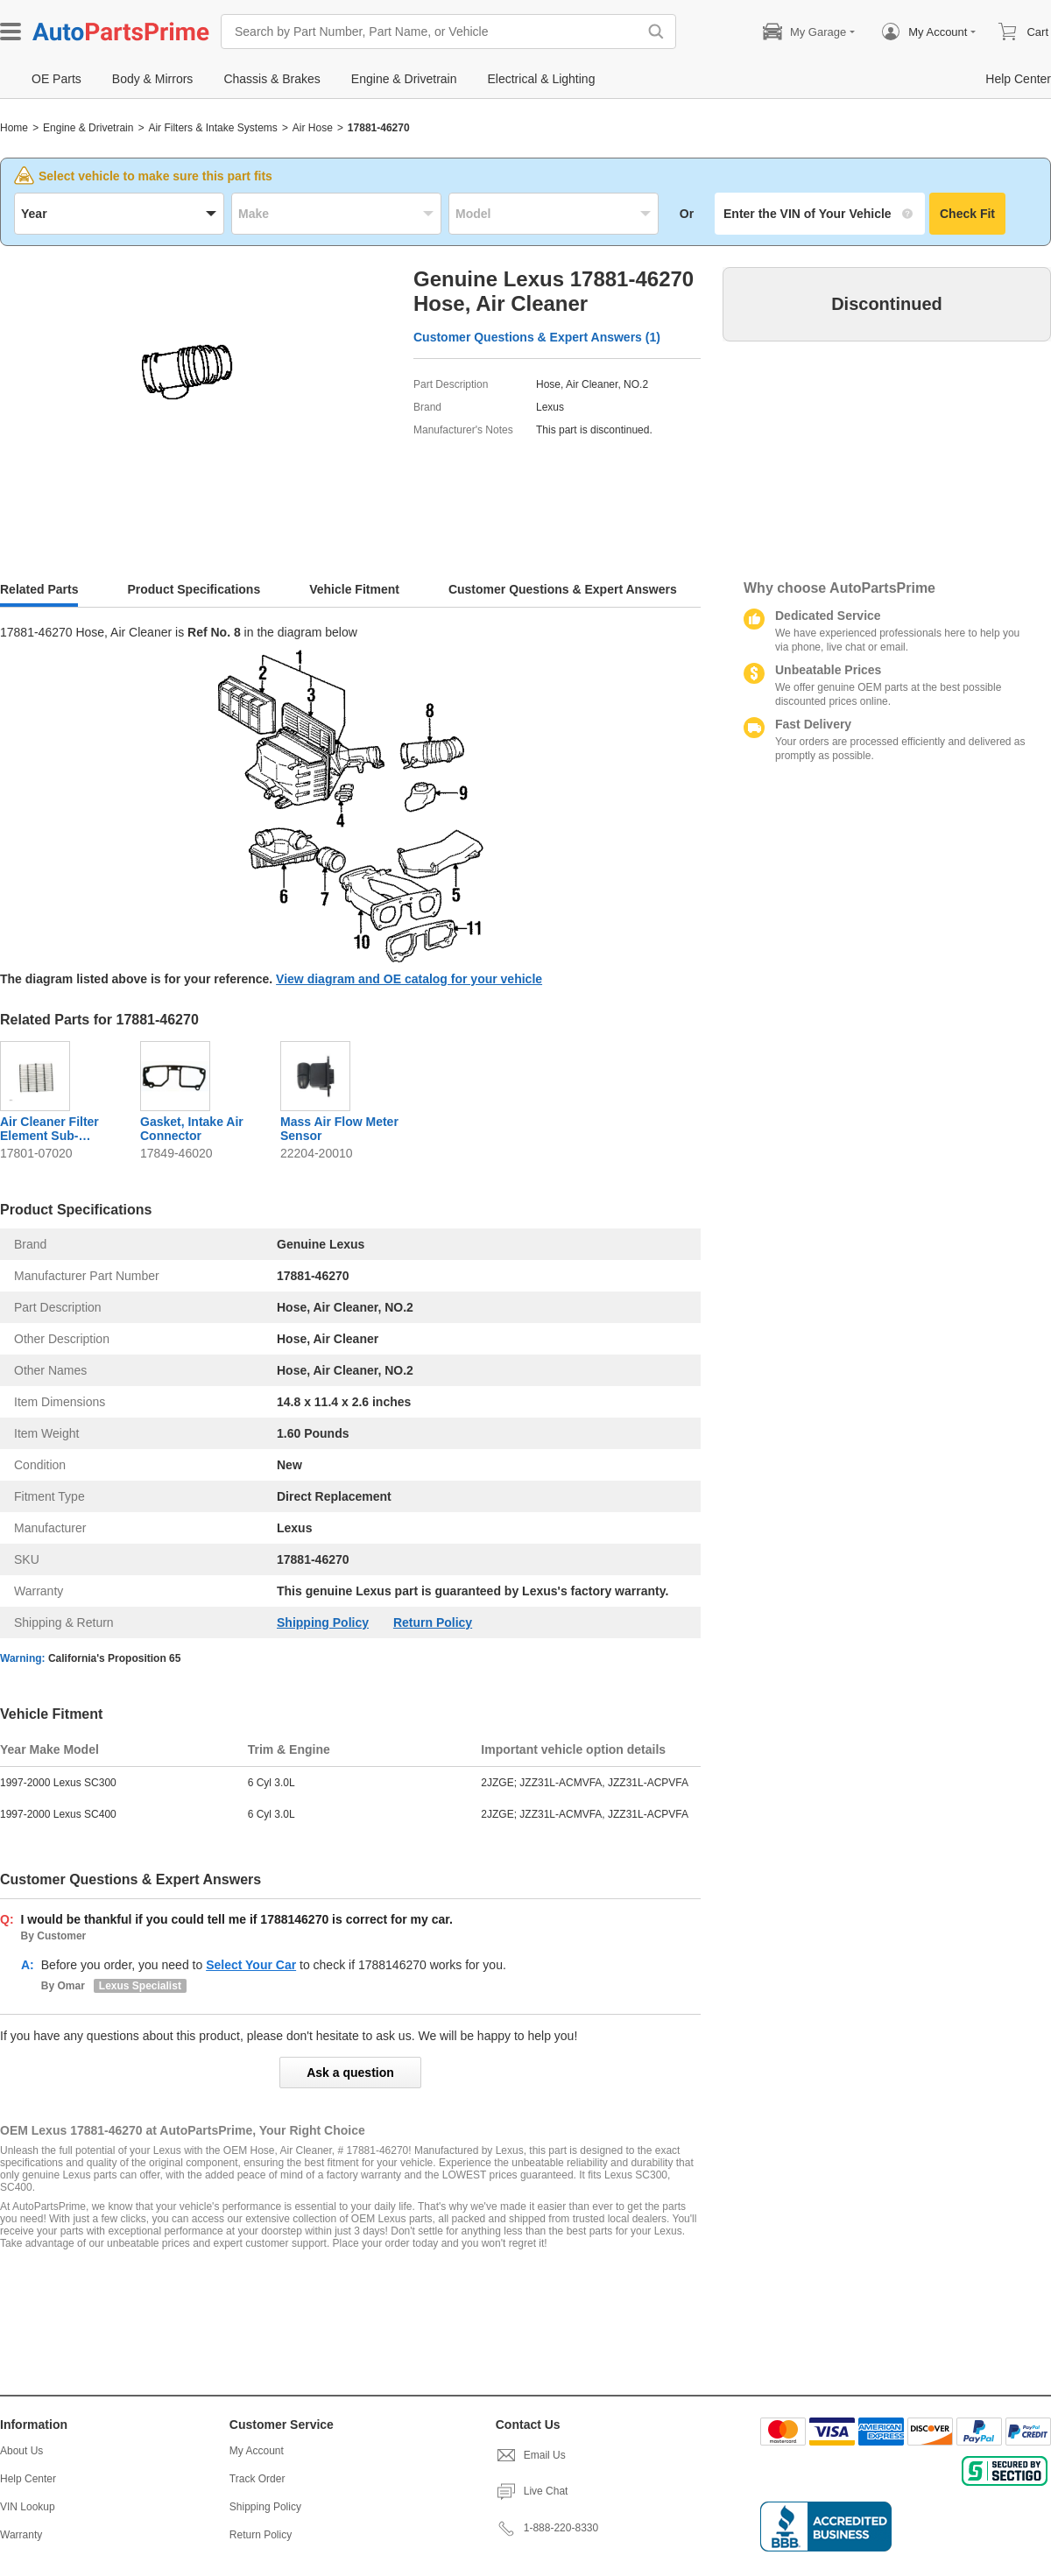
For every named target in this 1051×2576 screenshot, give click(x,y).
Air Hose (313, 128)
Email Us (531, 2455)
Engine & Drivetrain (88, 128)
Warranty (21, 2535)
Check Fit (967, 214)
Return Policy (432, 1622)
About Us (21, 2451)
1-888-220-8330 (547, 2528)
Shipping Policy (323, 1622)
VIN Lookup (27, 2507)
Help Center (28, 2479)
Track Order (257, 2479)
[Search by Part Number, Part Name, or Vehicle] (433, 31)
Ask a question (350, 2073)
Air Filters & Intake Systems (212, 128)
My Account (256, 2451)
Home (14, 128)
